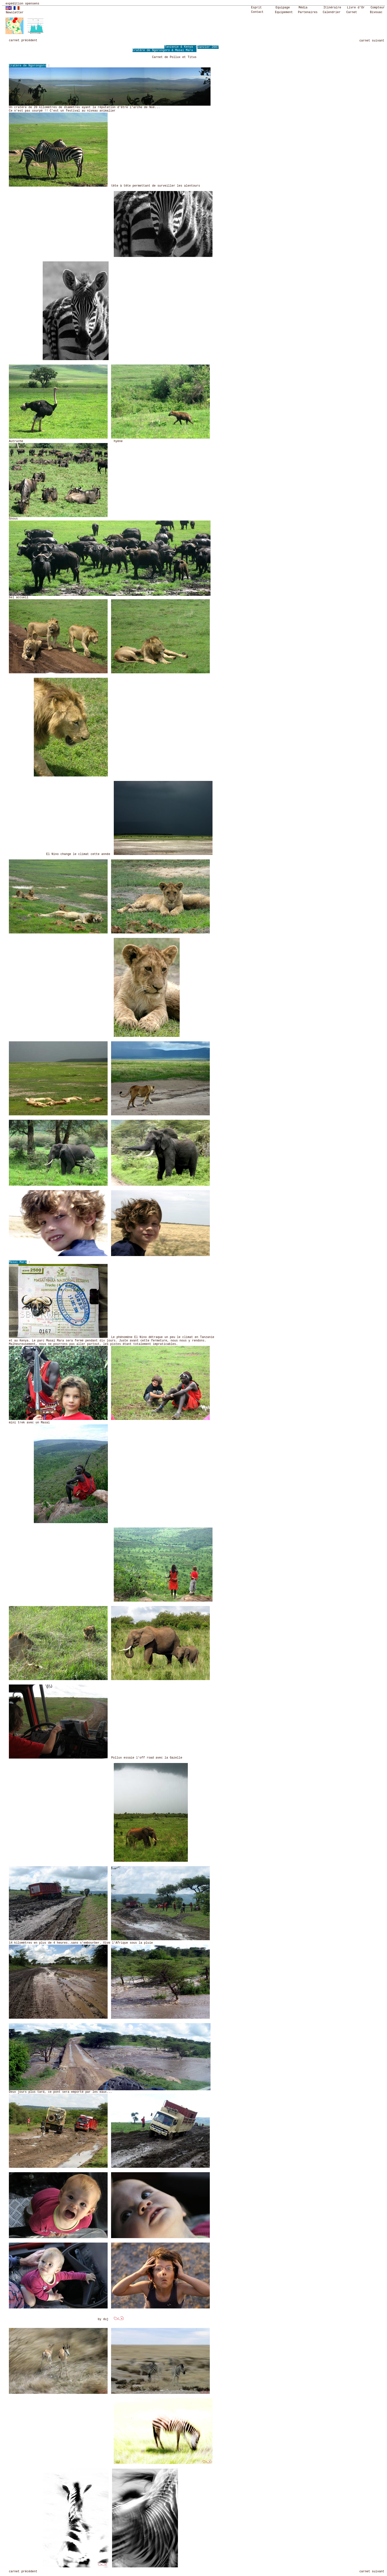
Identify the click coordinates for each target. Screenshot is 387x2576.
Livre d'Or (356, 7)
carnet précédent (23, 40)
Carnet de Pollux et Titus (174, 57)
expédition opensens (22, 3)
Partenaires (307, 12)
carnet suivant (371, 40)
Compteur (377, 7)
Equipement (284, 12)
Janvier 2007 (208, 47)
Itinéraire (332, 7)
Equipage (282, 7)
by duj (103, 2319)
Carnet (351, 12)
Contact (257, 12)
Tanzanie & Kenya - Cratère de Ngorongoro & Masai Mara (164, 48)
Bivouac (376, 12)
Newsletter (14, 12)
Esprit (256, 7)
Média (303, 7)
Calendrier (332, 12)
